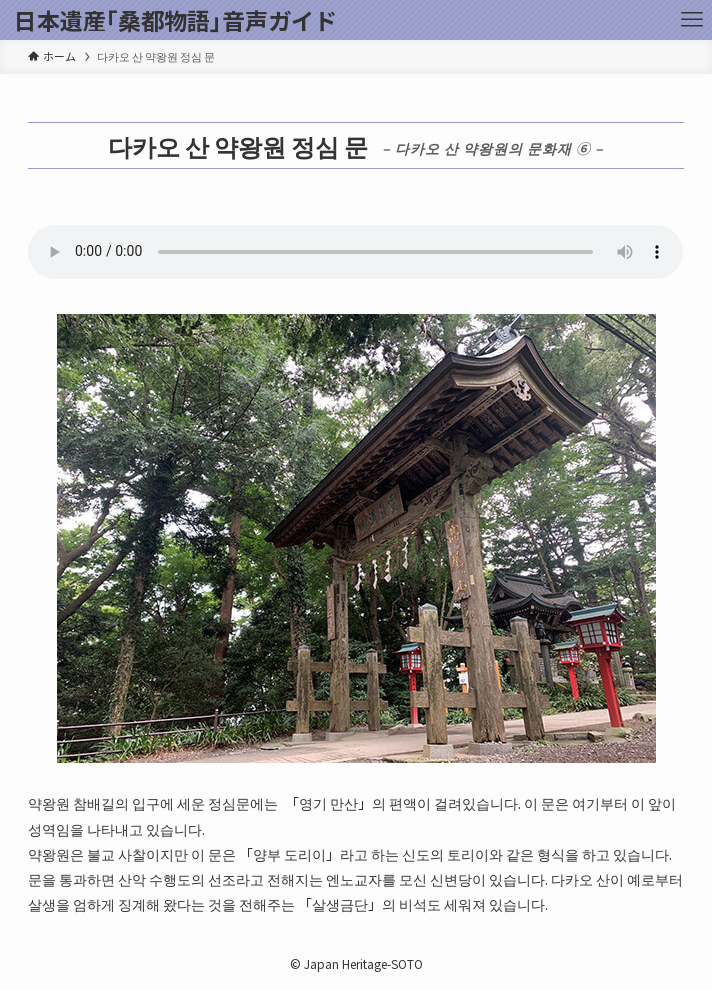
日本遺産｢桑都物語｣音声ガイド (175, 20)
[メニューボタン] (692, 20)
